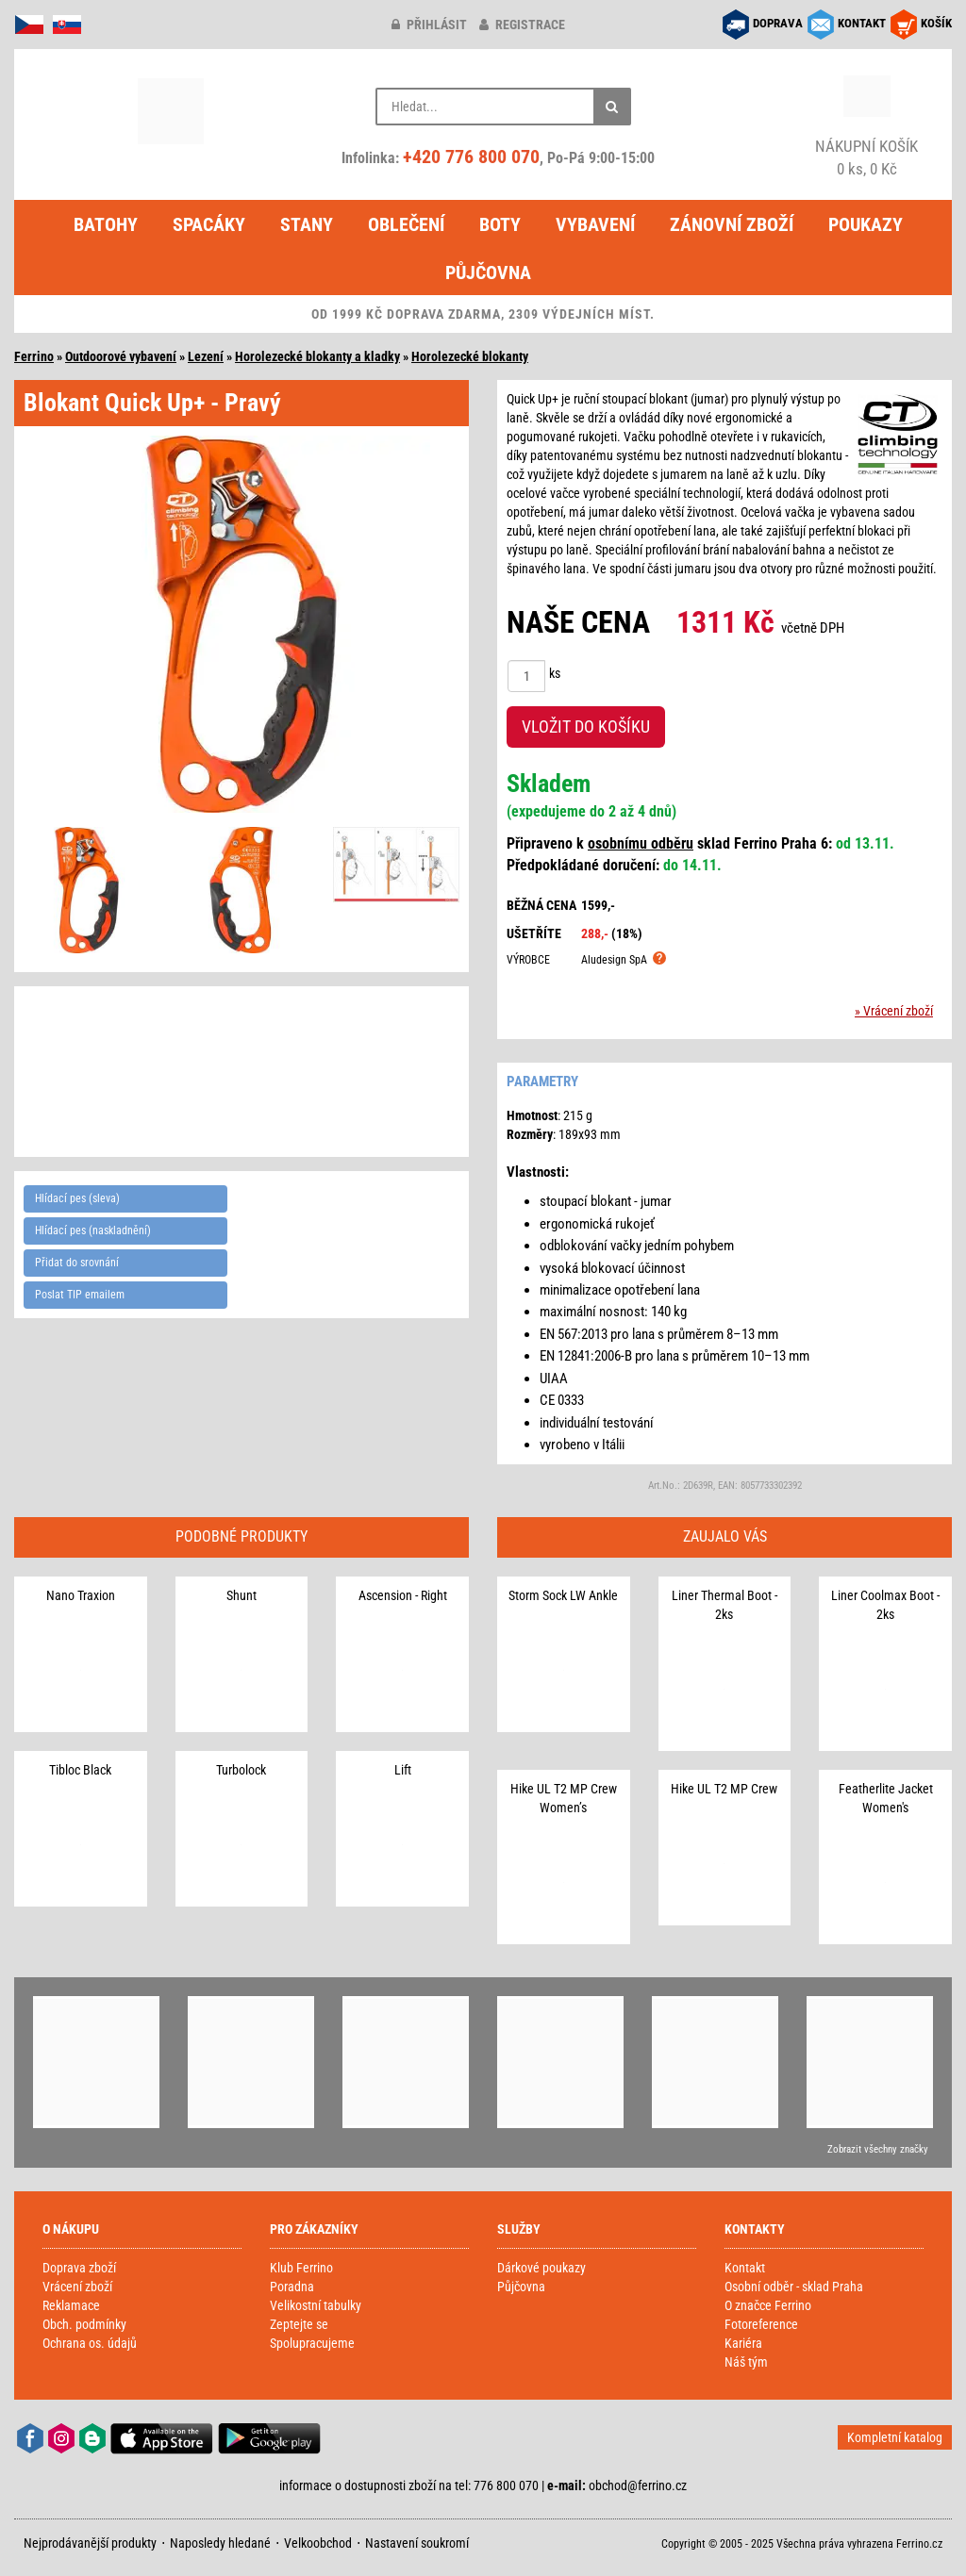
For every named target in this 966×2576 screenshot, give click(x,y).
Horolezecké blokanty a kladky (317, 356)
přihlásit (429, 24)
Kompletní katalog (894, 2437)
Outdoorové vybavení (120, 356)
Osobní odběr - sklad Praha (793, 2286)
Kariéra (743, 2343)
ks (554, 673)
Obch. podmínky (84, 2324)
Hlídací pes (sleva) (77, 1198)
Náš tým (746, 2362)
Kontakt (744, 2267)
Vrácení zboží (77, 2286)
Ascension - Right (402, 1595)
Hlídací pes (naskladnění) (93, 1230)
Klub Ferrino (301, 2267)
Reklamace (71, 2305)
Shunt (241, 1595)
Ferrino (34, 356)
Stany (306, 224)
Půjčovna (488, 272)
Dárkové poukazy (541, 2267)
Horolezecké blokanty (469, 356)
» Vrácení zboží (894, 1010)
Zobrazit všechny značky (877, 2149)
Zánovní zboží (731, 224)
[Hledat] (612, 106)
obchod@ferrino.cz (638, 2485)
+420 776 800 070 (471, 156)
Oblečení (406, 224)
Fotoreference (761, 2324)
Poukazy (865, 224)
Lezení (206, 356)
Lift (402, 1769)
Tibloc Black (80, 1769)
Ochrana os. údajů (89, 2343)
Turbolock (241, 1769)
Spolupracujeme (312, 2343)
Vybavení (595, 224)
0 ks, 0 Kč (867, 157)
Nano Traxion (80, 1595)
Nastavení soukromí (417, 2543)
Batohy (106, 224)
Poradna (292, 2286)
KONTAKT (862, 23)
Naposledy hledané (220, 2543)
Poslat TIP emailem (80, 1294)
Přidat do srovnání (77, 1262)
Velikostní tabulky (315, 2305)
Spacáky (209, 224)
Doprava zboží (79, 2267)
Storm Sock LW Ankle (563, 1595)
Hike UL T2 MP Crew (724, 1788)
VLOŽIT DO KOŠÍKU (586, 726)
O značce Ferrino (767, 2305)
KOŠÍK (936, 23)
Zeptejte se (299, 2324)
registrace (522, 24)
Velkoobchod (318, 2543)
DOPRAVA (778, 23)
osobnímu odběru (640, 843)
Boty (500, 224)
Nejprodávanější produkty (90, 2543)
